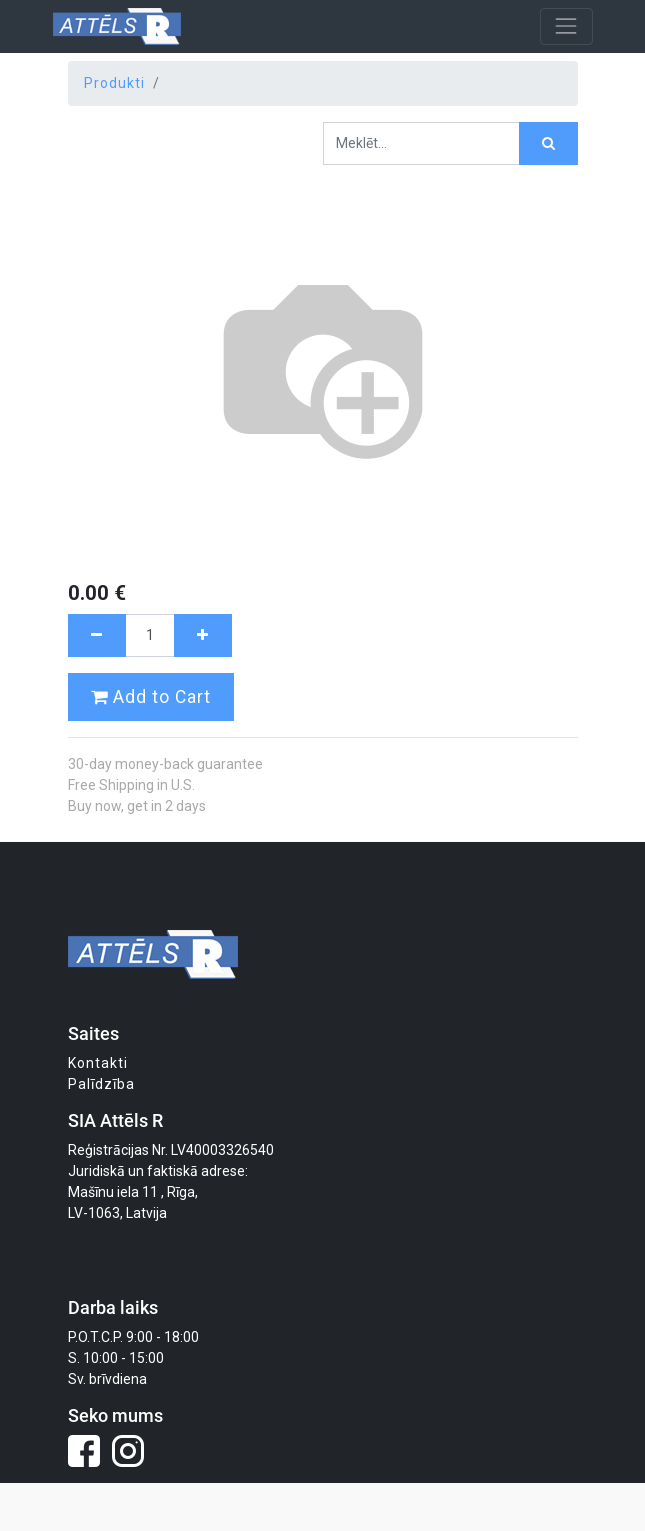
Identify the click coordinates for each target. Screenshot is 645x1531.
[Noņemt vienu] (97, 635)
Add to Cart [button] (151, 697)
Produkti (114, 83)
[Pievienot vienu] (203, 635)
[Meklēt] (548, 143)
